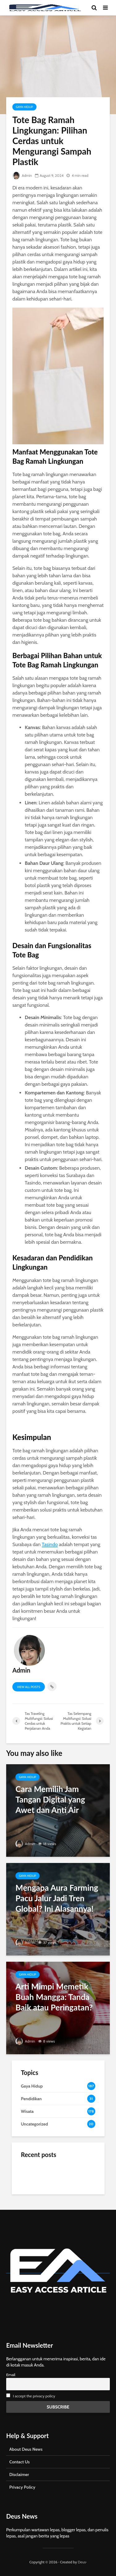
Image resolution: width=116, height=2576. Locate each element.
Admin (22, 175)
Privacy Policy (22, 2487)
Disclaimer (19, 2474)
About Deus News (25, 2449)
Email (10, 2374)
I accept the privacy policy (34, 2396)
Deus (82, 2562)
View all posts (28, 1687)
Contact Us (19, 2462)
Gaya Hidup (24, 107)
